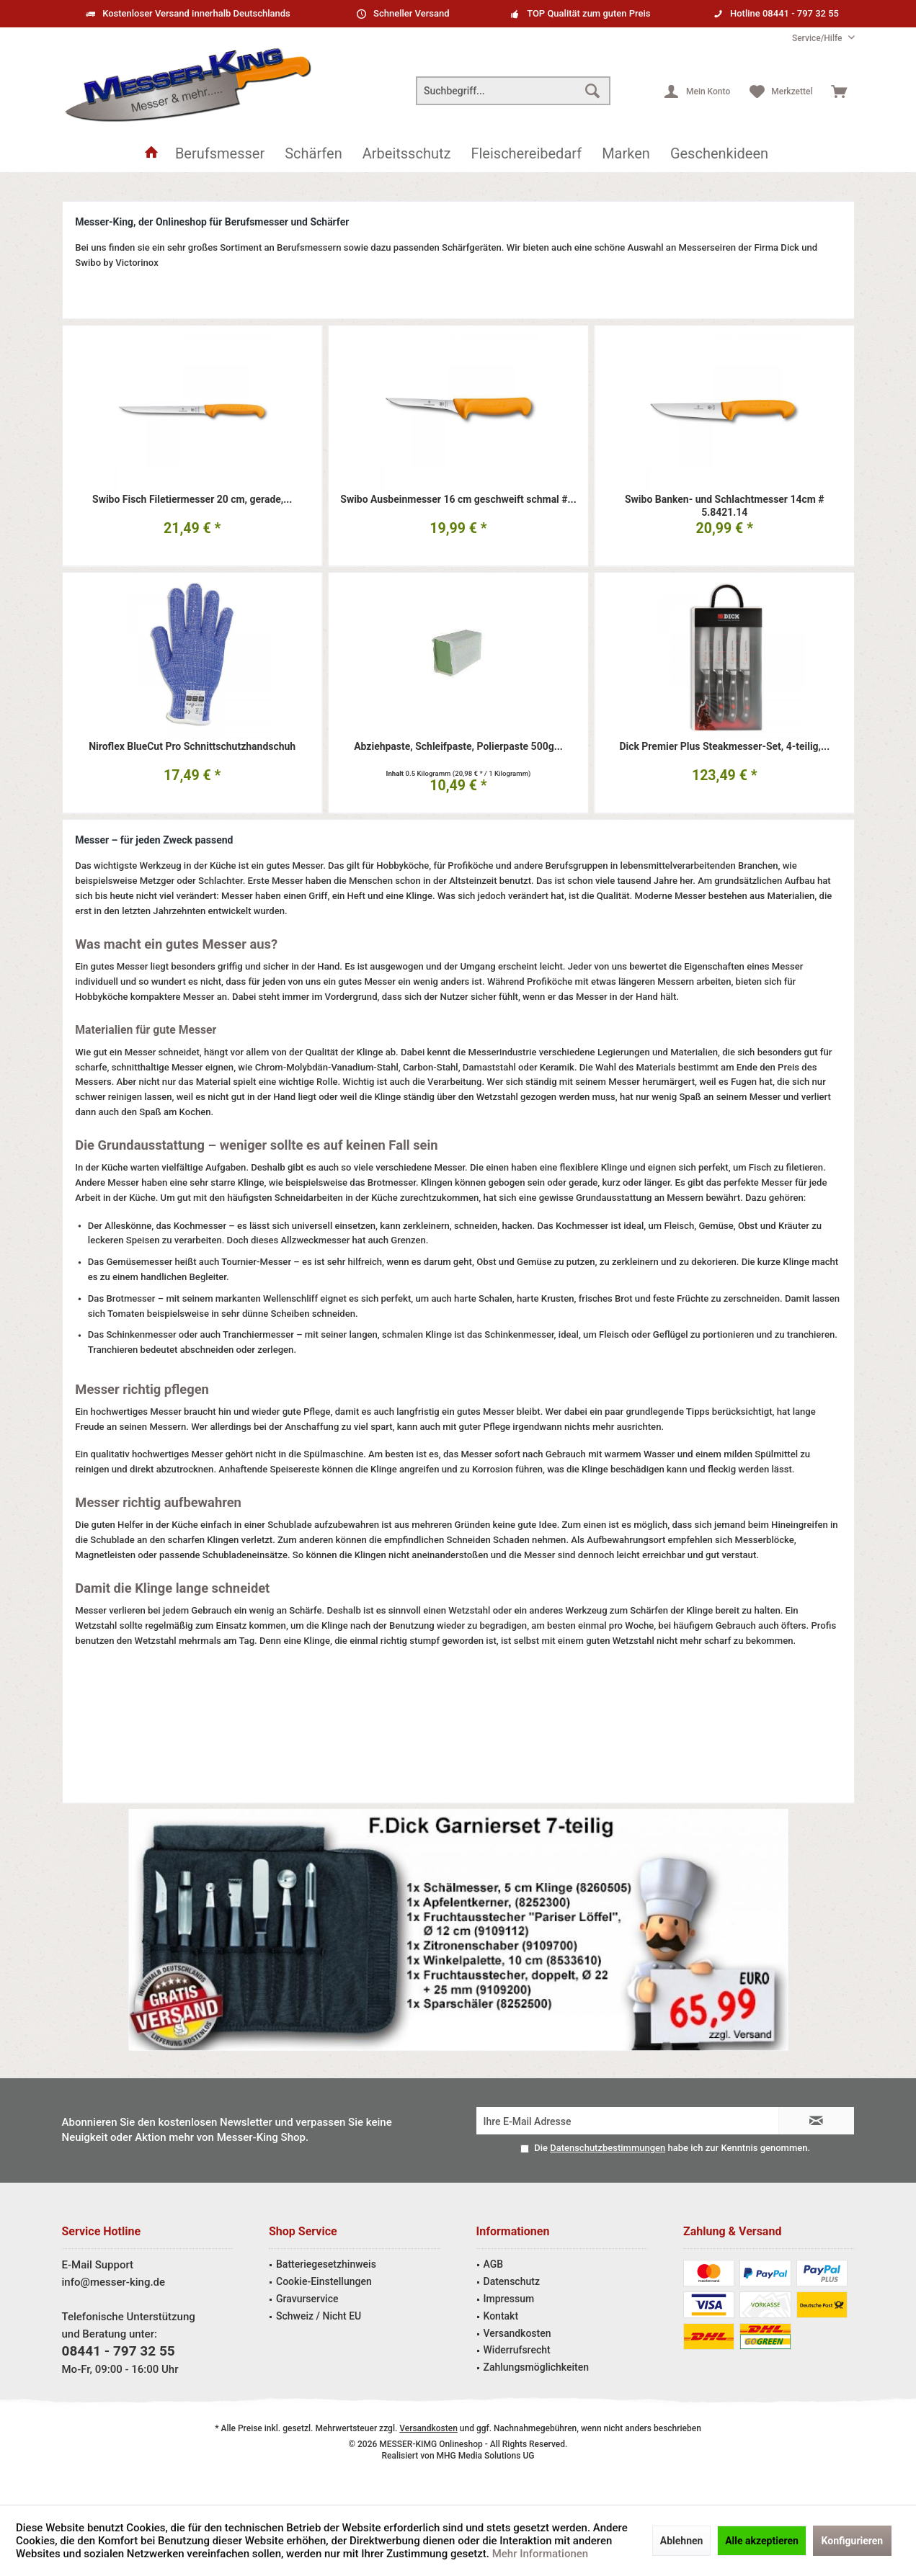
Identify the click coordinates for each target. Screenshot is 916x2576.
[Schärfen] (313, 153)
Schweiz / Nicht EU (318, 2316)
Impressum (509, 2298)
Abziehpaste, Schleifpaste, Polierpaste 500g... (458, 747)
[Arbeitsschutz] (406, 153)
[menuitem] (818, 39)
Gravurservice (307, 2298)
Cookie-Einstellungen (324, 2281)
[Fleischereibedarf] (526, 153)
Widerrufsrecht (517, 2350)
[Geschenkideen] (719, 153)
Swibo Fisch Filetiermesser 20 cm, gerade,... (192, 499)
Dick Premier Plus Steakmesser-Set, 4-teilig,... (724, 747)
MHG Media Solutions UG (486, 2456)
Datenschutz (512, 2281)
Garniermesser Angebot (458, 1930)
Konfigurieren (853, 2540)
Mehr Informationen (540, 2553)
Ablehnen (681, 2540)
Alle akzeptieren (762, 2540)
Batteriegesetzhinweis (326, 2264)
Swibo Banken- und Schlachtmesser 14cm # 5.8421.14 (724, 505)
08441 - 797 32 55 (118, 2351)
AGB (494, 2264)
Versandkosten (517, 2333)
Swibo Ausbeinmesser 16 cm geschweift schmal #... (458, 499)
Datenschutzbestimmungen (607, 2147)
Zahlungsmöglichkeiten (537, 2367)
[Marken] (626, 153)
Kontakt (501, 2316)
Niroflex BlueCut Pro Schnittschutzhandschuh (192, 747)
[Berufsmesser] (220, 153)
